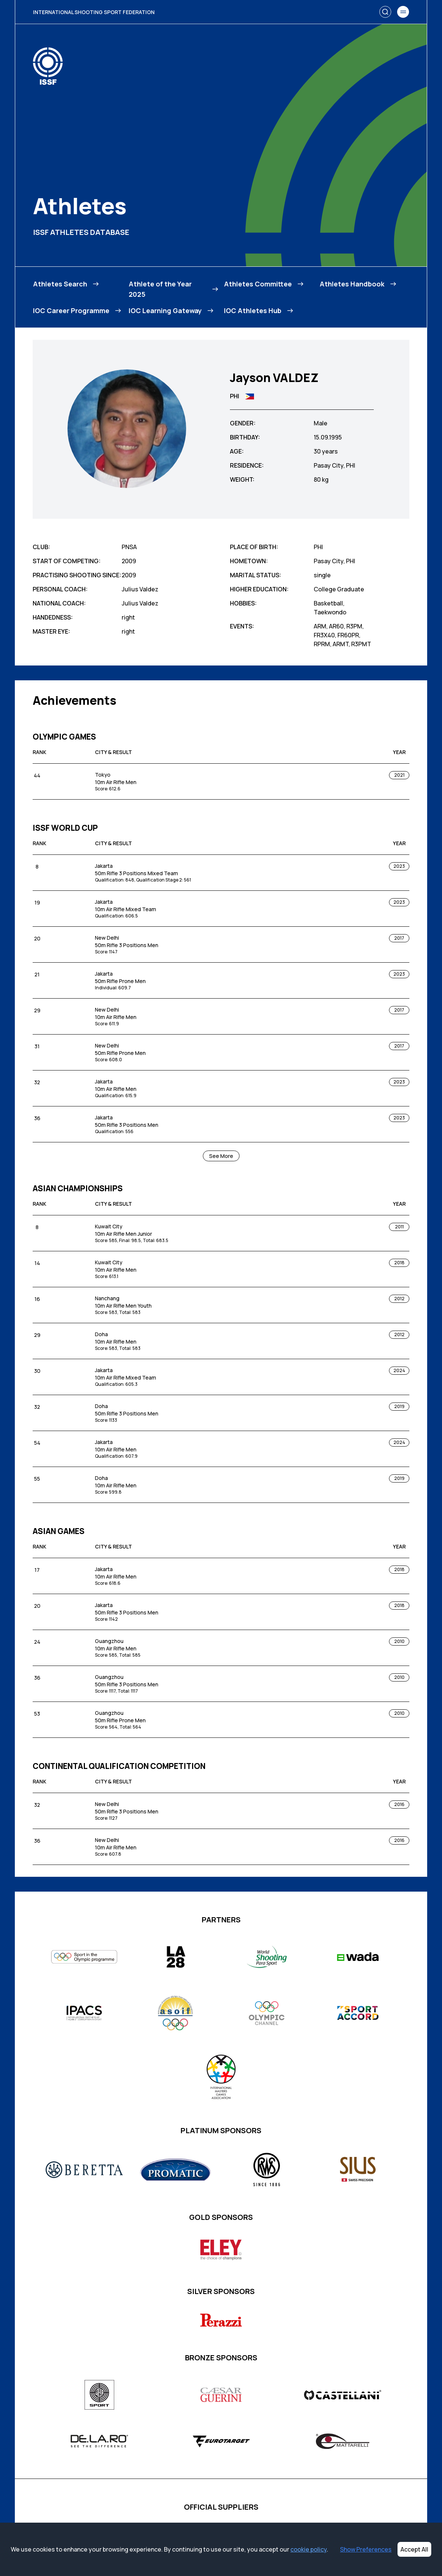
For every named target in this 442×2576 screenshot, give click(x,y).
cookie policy (308, 2549)
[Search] (385, 12)
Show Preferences (366, 2549)
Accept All (414, 2549)
